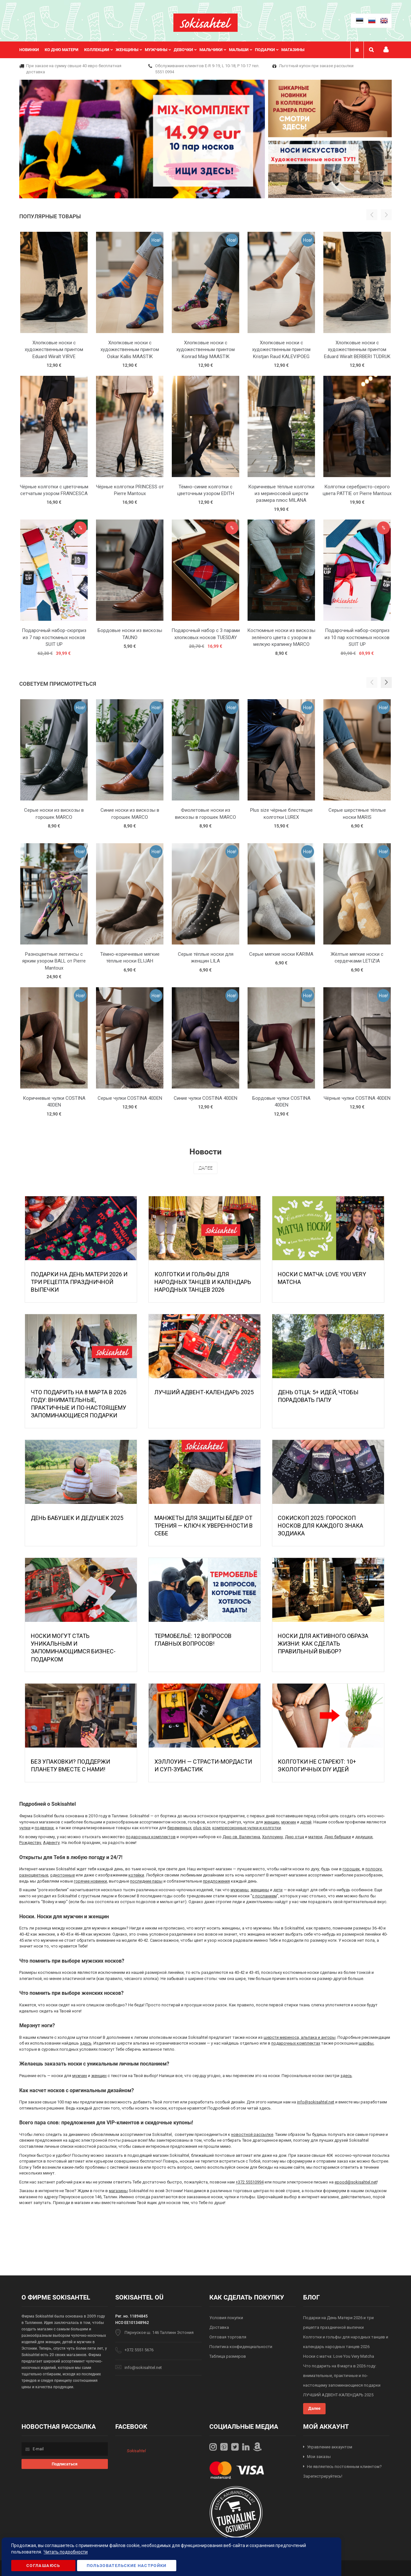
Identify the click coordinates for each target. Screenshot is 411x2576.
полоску (373, 1868)
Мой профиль (386, 49)
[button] (386, 682)
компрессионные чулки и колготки (246, 1827)
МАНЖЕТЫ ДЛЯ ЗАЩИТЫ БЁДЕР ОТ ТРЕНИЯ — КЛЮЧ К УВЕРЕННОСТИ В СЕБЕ (203, 1525)
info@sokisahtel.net (315, 2102)
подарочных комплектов (151, 1836)
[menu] (165, 49)
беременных (179, 1827)
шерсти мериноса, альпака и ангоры (300, 2037)
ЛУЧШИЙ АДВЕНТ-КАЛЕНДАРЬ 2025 (204, 1392)
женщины (259, 1889)
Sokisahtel (136, 2450)
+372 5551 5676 (139, 2349)
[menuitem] (32, 49)
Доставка (219, 2327)
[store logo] (205, 23)
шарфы (366, 2043)
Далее (205, 1167)
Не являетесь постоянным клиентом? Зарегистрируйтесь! (342, 2471)
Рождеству (30, 1842)
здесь (86, 2043)
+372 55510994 (250, 2182)
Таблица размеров (227, 2356)
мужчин (288, 1822)
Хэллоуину (272, 1836)
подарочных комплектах (295, 2043)
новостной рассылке (252, 2134)
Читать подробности (66, 2551)
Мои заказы (319, 2456)
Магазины (292, 49)
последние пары (146, 1881)
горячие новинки (90, 1881)
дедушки (363, 1836)
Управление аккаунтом (329, 2447)
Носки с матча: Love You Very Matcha (338, 2356)
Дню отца (294, 1836)
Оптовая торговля (227, 2337)
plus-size (201, 1827)
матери (315, 1836)
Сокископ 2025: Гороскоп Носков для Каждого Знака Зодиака (320, 1525)
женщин (271, 1822)
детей (305, 1822)
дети (278, 1889)
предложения (216, 1881)
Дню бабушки (337, 1836)
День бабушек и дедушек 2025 (77, 1517)
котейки (136, 1875)
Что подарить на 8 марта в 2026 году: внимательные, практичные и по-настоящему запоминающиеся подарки (341, 2376)
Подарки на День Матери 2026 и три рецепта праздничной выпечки (79, 1282)
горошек (351, 1868)
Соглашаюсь (43, 2565)
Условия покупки (226, 2317)
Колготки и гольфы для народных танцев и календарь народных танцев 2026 (202, 1282)
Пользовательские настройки (127, 2565)
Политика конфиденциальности (240, 2346)
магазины (118, 2190)
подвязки (44, 1827)
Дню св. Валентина (241, 1836)
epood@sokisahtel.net (356, 2182)
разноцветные (33, 1875)
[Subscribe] (65, 2464)
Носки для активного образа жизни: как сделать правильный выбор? (323, 1643)
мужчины (240, 1889)
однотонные (62, 1875)
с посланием (264, 1896)
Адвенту (51, 1842)
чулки (25, 1827)
